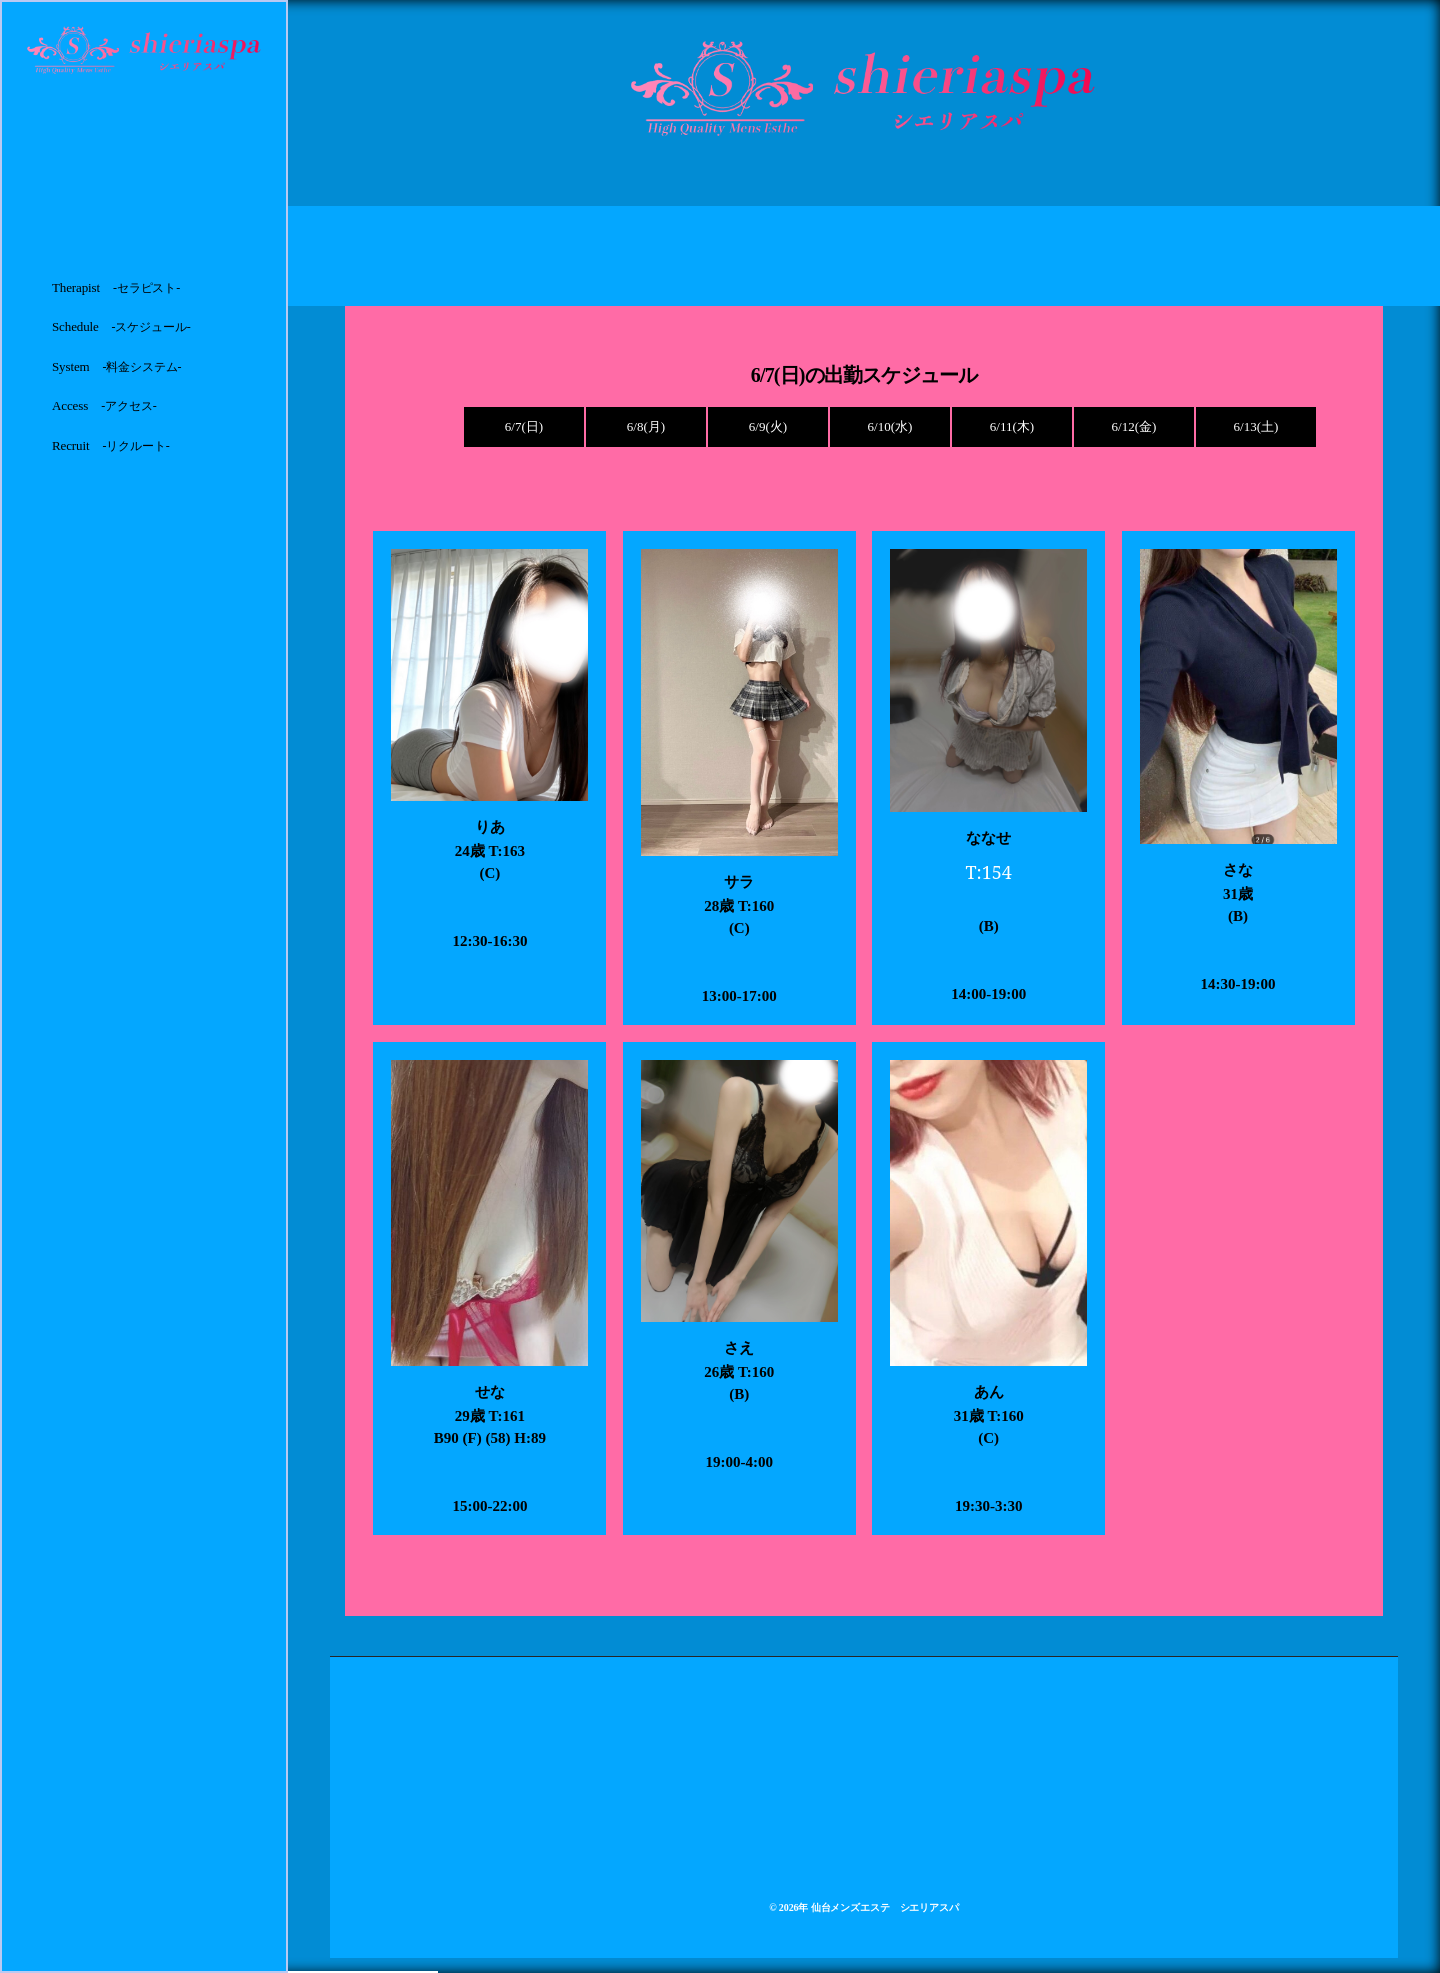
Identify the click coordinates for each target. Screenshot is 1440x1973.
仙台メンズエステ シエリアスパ (885, 1907)
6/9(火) (768, 426)
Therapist (116, 287)
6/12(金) (1134, 426)
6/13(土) (1256, 426)
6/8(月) (646, 426)
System (117, 366)
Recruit (111, 445)
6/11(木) (1012, 426)
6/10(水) (890, 426)
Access (104, 405)
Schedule (121, 326)
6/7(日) (524, 426)
